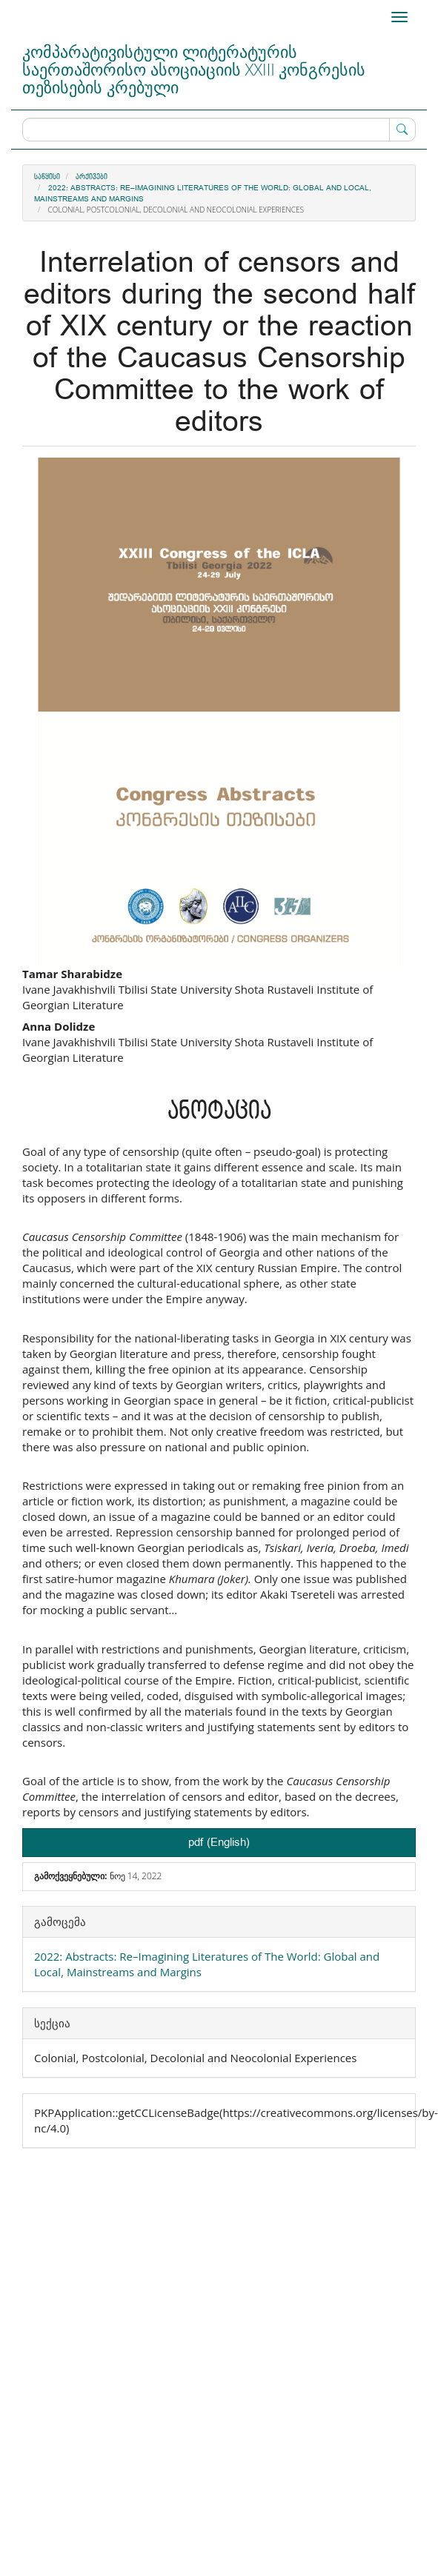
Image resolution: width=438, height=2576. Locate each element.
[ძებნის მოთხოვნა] (219, 129)
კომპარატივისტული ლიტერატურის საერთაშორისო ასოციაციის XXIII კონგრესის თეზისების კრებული (193, 69)
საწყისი (47, 177)
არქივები (91, 177)
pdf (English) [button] (219, 1842)
